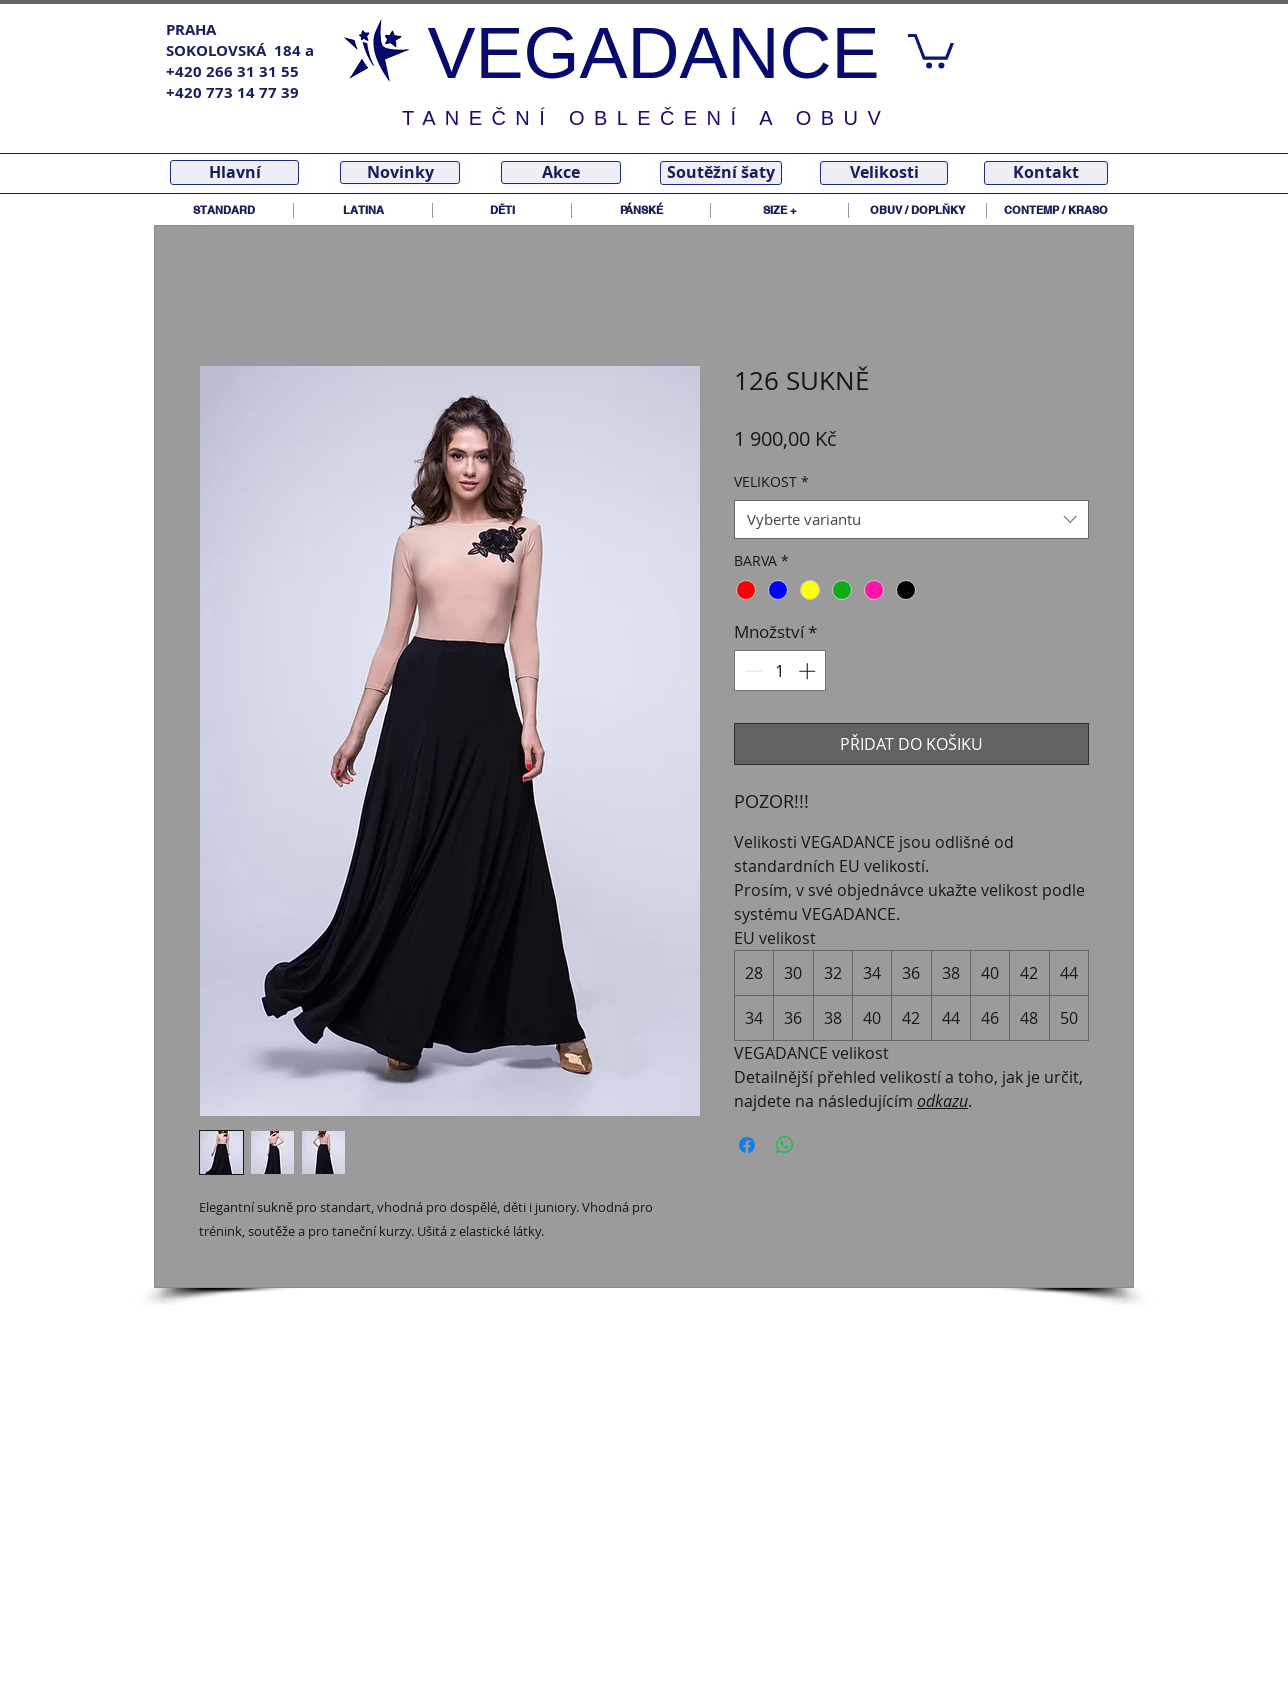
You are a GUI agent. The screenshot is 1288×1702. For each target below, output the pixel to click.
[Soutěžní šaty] (721, 173)
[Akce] (561, 172)
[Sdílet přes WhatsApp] (785, 1145)
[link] (931, 49)
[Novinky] (400, 172)
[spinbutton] (780, 671)
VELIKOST (771, 481)
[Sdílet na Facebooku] (747, 1145)
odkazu (942, 1101)
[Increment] (809, 671)
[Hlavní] (234, 172)
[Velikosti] (884, 173)
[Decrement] (752, 671)
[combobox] (911, 519)
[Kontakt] (1046, 173)
